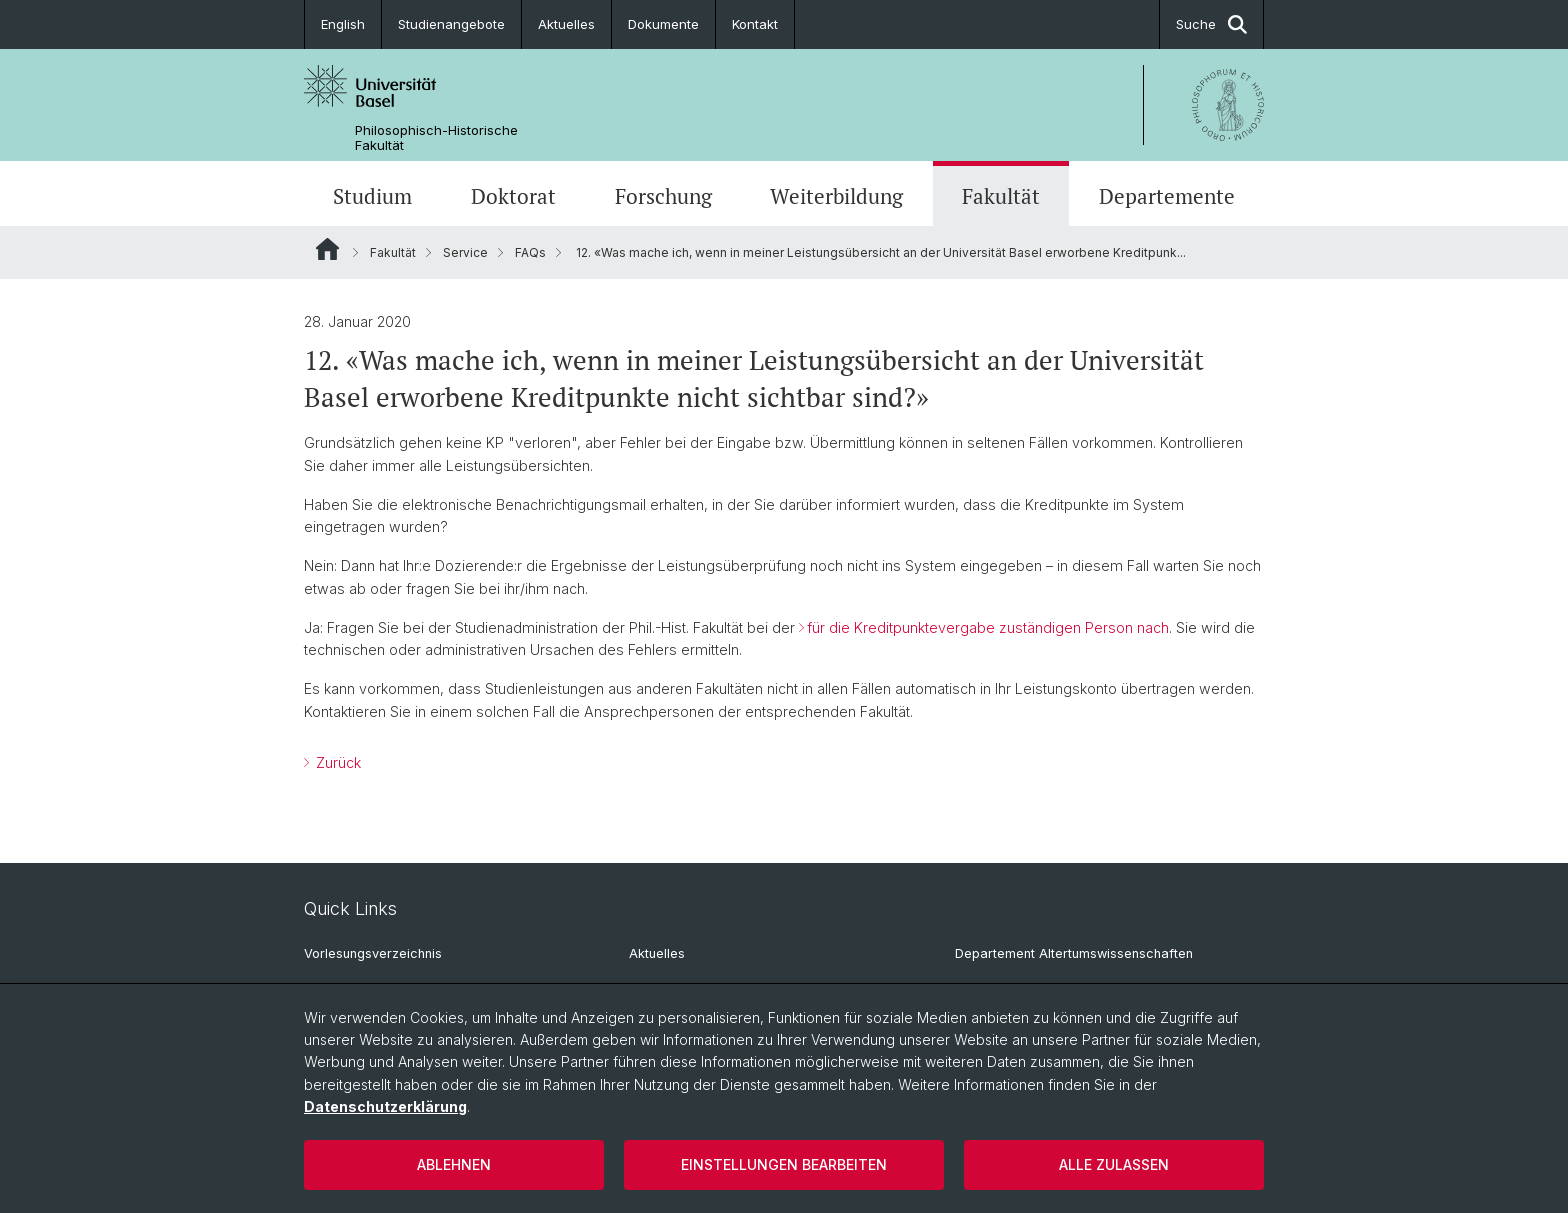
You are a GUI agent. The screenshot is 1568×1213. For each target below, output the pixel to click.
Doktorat (513, 196)
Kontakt (755, 24)
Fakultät (1001, 196)
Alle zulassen (1114, 1164)
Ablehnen (454, 1164)
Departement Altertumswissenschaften (1074, 953)
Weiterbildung (836, 196)
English (343, 24)
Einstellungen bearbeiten (784, 1164)
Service (465, 252)
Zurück (336, 762)
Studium (372, 196)
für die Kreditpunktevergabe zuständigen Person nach (988, 627)
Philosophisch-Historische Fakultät (436, 138)
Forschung (663, 196)
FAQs (530, 252)
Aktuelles (566, 24)
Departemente (1167, 196)
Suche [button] (1211, 24)
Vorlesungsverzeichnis (373, 953)
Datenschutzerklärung (385, 1106)
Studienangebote (451, 24)
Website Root (327, 249)
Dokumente (663, 24)
